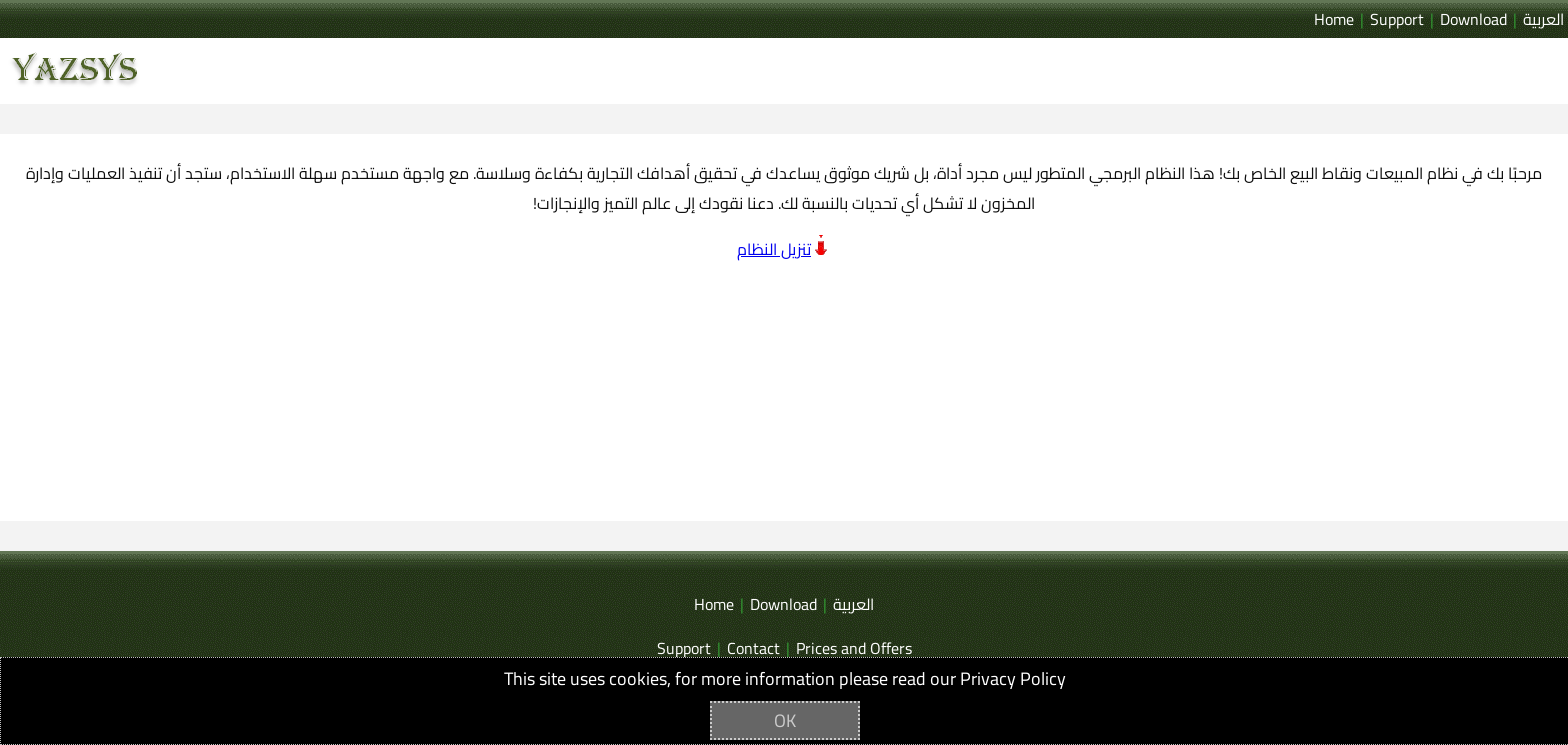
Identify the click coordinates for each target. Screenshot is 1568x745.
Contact (753, 648)
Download (1473, 19)
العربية (1543, 19)
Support (1397, 19)
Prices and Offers (854, 648)
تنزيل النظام (774, 249)
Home (1334, 19)
